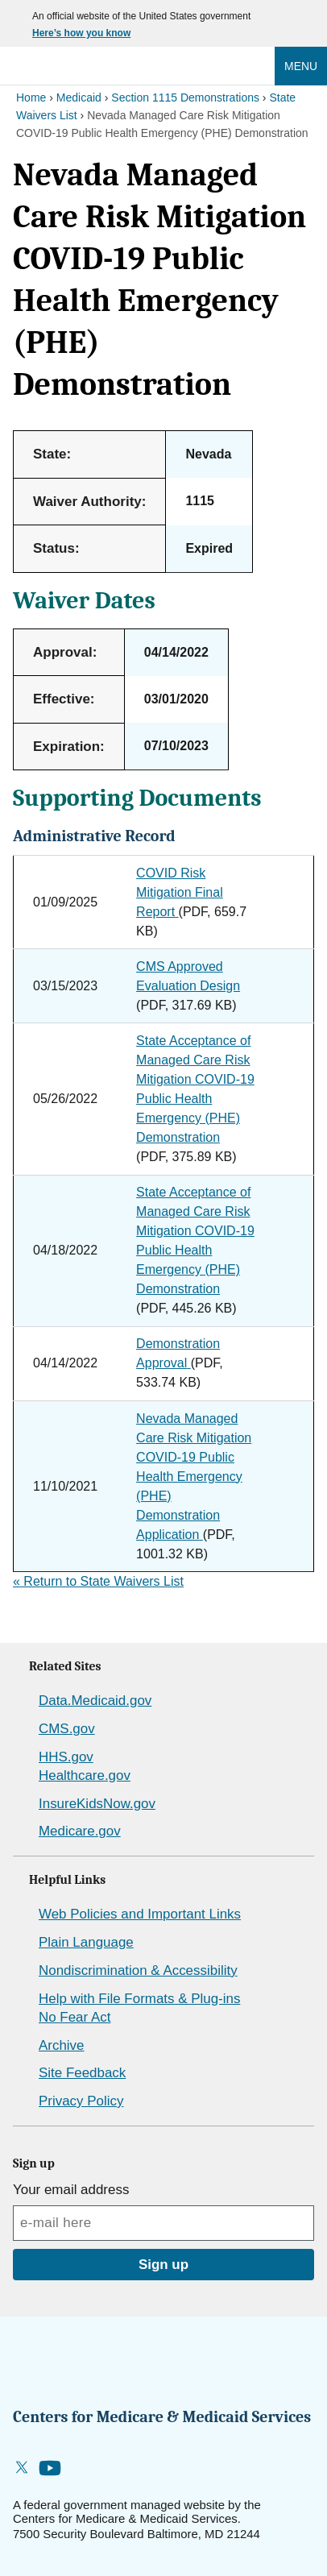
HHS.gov (66, 1757)
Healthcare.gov (84, 1775)
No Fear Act (74, 2017)
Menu (300, 66)
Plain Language (86, 1942)
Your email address (71, 2189)
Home (31, 97)
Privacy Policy (81, 2101)
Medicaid (78, 97)
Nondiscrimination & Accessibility (138, 1970)
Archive (61, 2045)
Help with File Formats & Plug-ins (139, 1998)
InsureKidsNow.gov (97, 1803)
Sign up (163, 2264)
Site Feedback (82, 2072)
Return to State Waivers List (98, 1581)
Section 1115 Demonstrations (185, 97)
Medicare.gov (80, 1831)
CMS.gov (67, 1728)
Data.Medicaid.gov (95, 1700)
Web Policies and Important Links (140, 1914)
